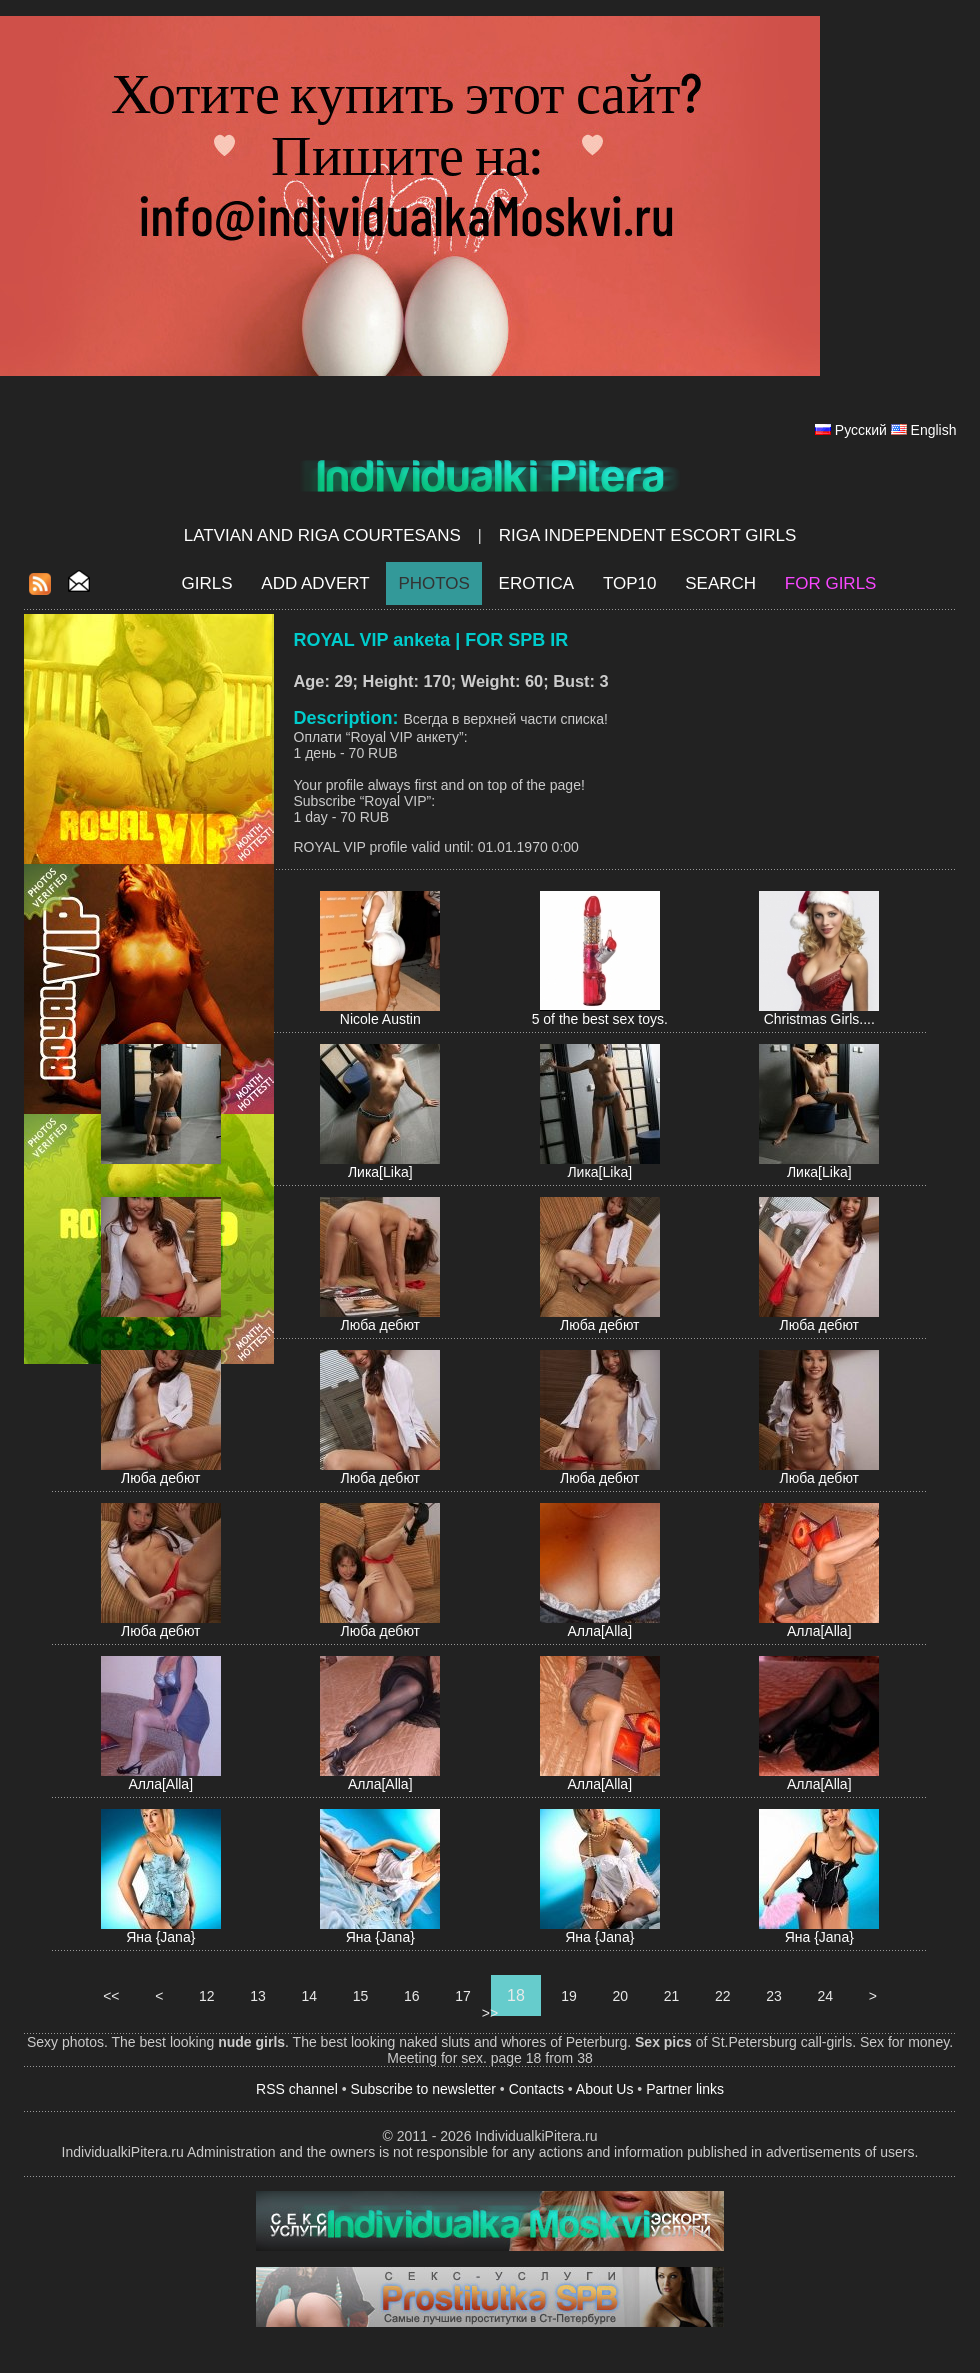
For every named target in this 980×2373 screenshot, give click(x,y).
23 (773, 1996)
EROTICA (537, 583)
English (934, 430)
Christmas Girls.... (819, 1019)
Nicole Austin (380, 1019)
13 (257, 1996)
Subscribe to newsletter (423, 2089)
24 (825, 1996)
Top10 (630, 583)
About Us (605, 2089)
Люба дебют (380, 1325)
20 (620, 1996)
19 (568, 1996)
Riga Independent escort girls (648, 535)
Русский (861, 430)
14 (309, 1996)
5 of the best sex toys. (600, 1019)
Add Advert (315, 583)
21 (671, 1996)
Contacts (536, 2089)
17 (462, 1996)
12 (206, 1996)
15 (360, 1996)
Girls (207, 583)
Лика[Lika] (380, 1172)
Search (720, 583)
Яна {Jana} (160, 1937)
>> (490, 2013)
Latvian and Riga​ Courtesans (322, 535)
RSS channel (297, 2089)
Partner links (685, 2089)
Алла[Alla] (599, 1631)
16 (411, 1996)
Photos (433, 583)
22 (722, 1996)
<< (111, 1996)
